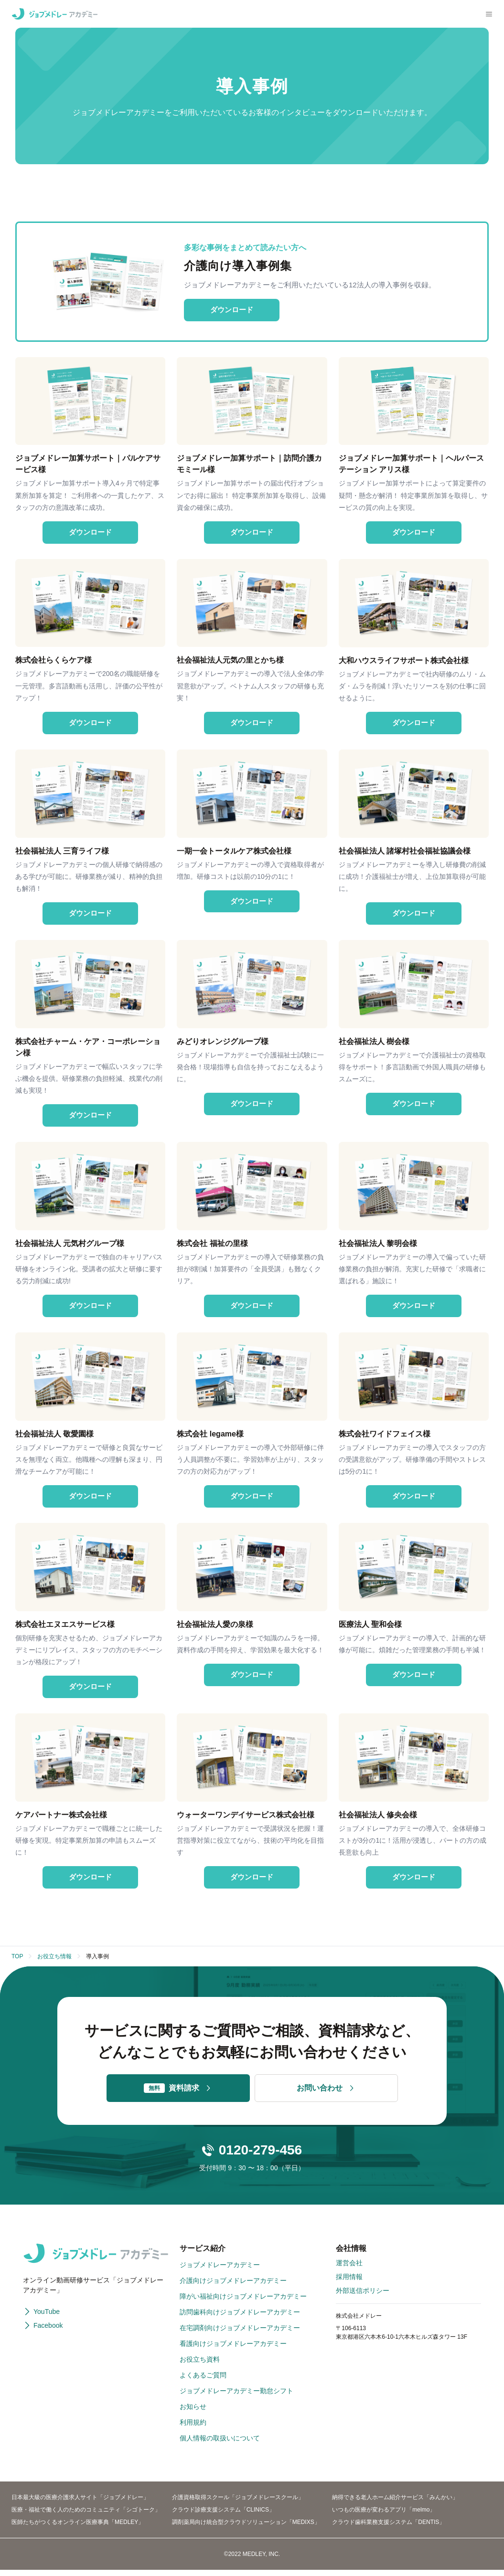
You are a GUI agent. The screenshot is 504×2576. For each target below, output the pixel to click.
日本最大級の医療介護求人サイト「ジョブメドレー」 (80, 2503)
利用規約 (193, 2428)
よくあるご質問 (203, 2381)
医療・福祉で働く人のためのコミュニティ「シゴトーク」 (86, 2516)
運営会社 (349, 2269)
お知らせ (193, 2413)
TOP (17, 1962)
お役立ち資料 (200, 2365)
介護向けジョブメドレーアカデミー (233, 2287)
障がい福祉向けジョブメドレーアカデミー (243, 2302)
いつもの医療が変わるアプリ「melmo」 (383, 2516)
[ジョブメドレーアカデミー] (54, 14)
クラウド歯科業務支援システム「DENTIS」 (388, 2528)
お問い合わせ (326, 2094)
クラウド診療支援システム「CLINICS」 (223, 2516)
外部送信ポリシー (362, 2297)
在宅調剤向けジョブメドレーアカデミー (240, 2334)
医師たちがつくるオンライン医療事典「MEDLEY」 (77, 2528)
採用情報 (349, 2283)
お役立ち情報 (54, 1962)
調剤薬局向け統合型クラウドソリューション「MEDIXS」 (246, 2528)
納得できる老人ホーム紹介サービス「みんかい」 (395, 2503)
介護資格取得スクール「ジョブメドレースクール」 (238, 2503)
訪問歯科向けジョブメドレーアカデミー (240, 2318)
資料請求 (178, 2094)
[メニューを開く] (489, 14)
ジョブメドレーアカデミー (220, 2271)
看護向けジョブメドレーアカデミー (233, 2350)
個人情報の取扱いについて (220, 2444)
